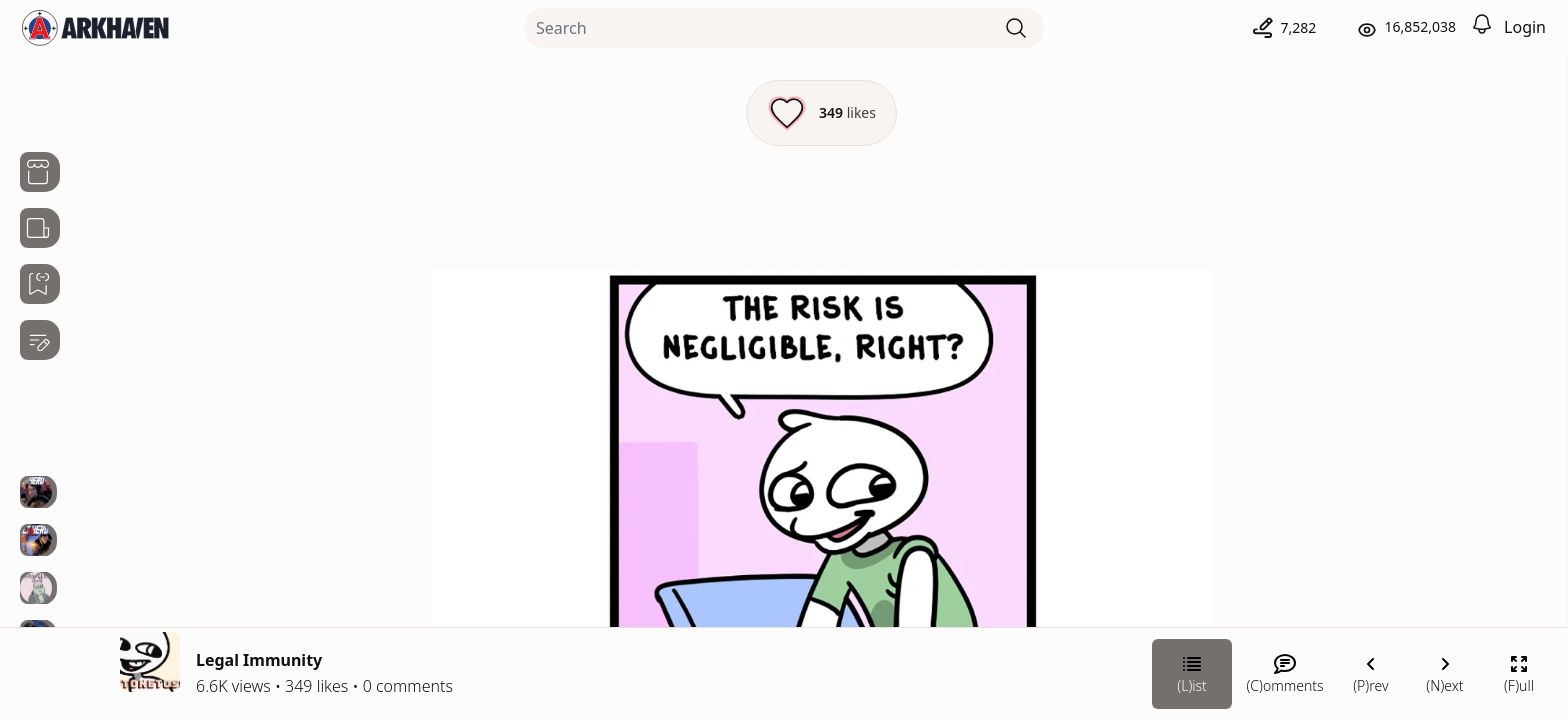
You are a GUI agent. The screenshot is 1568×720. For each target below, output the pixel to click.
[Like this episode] (597, 113)
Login (1525, 27)
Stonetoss (1344, 386)
